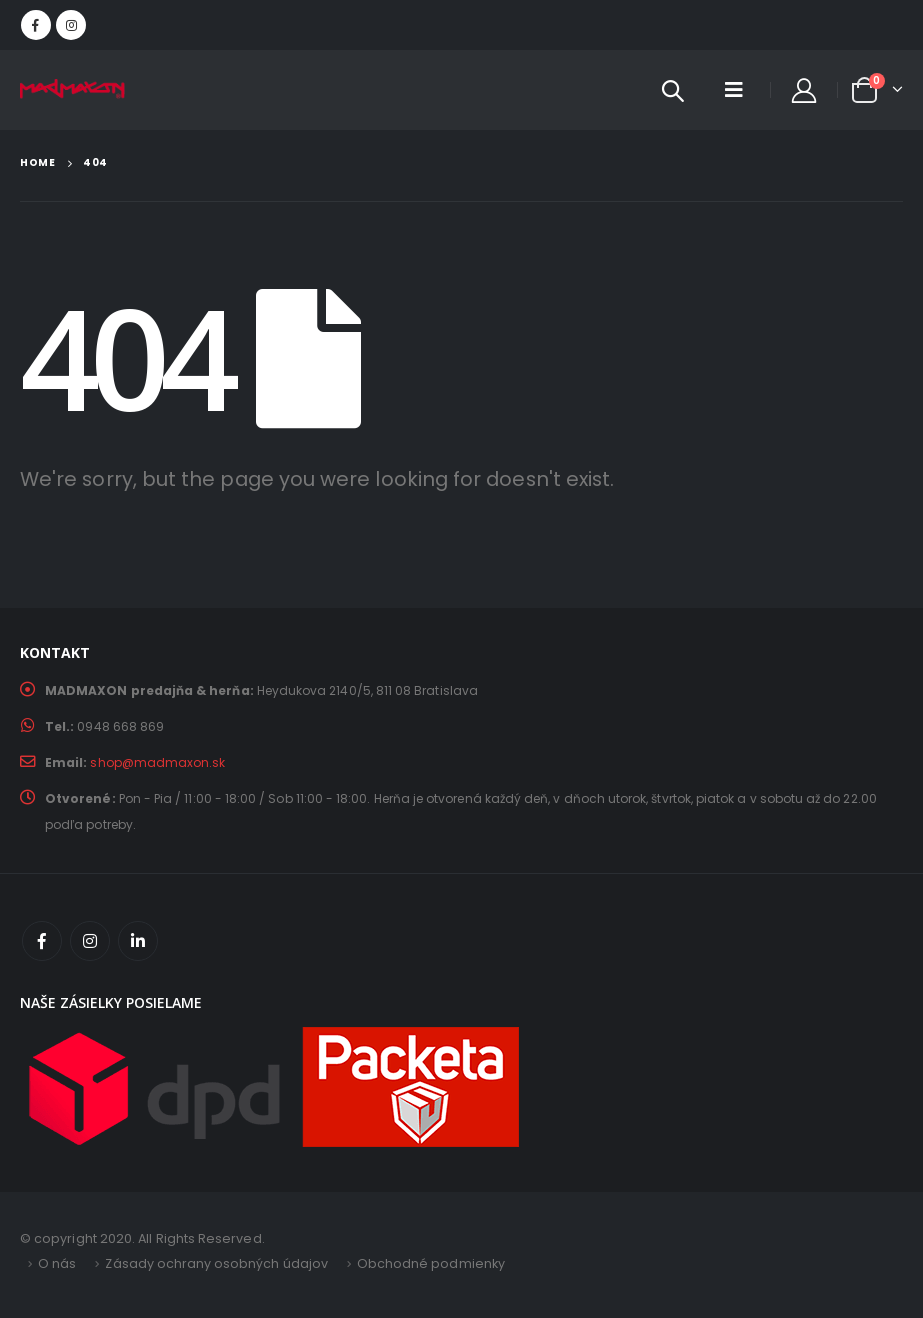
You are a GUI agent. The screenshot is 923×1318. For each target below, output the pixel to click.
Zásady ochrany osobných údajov (217, 1263)
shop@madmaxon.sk (158, 762)
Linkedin (138, 941)
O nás (57, 1263)
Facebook (42, 941)
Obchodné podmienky (432, 1263)
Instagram (90, 941)
